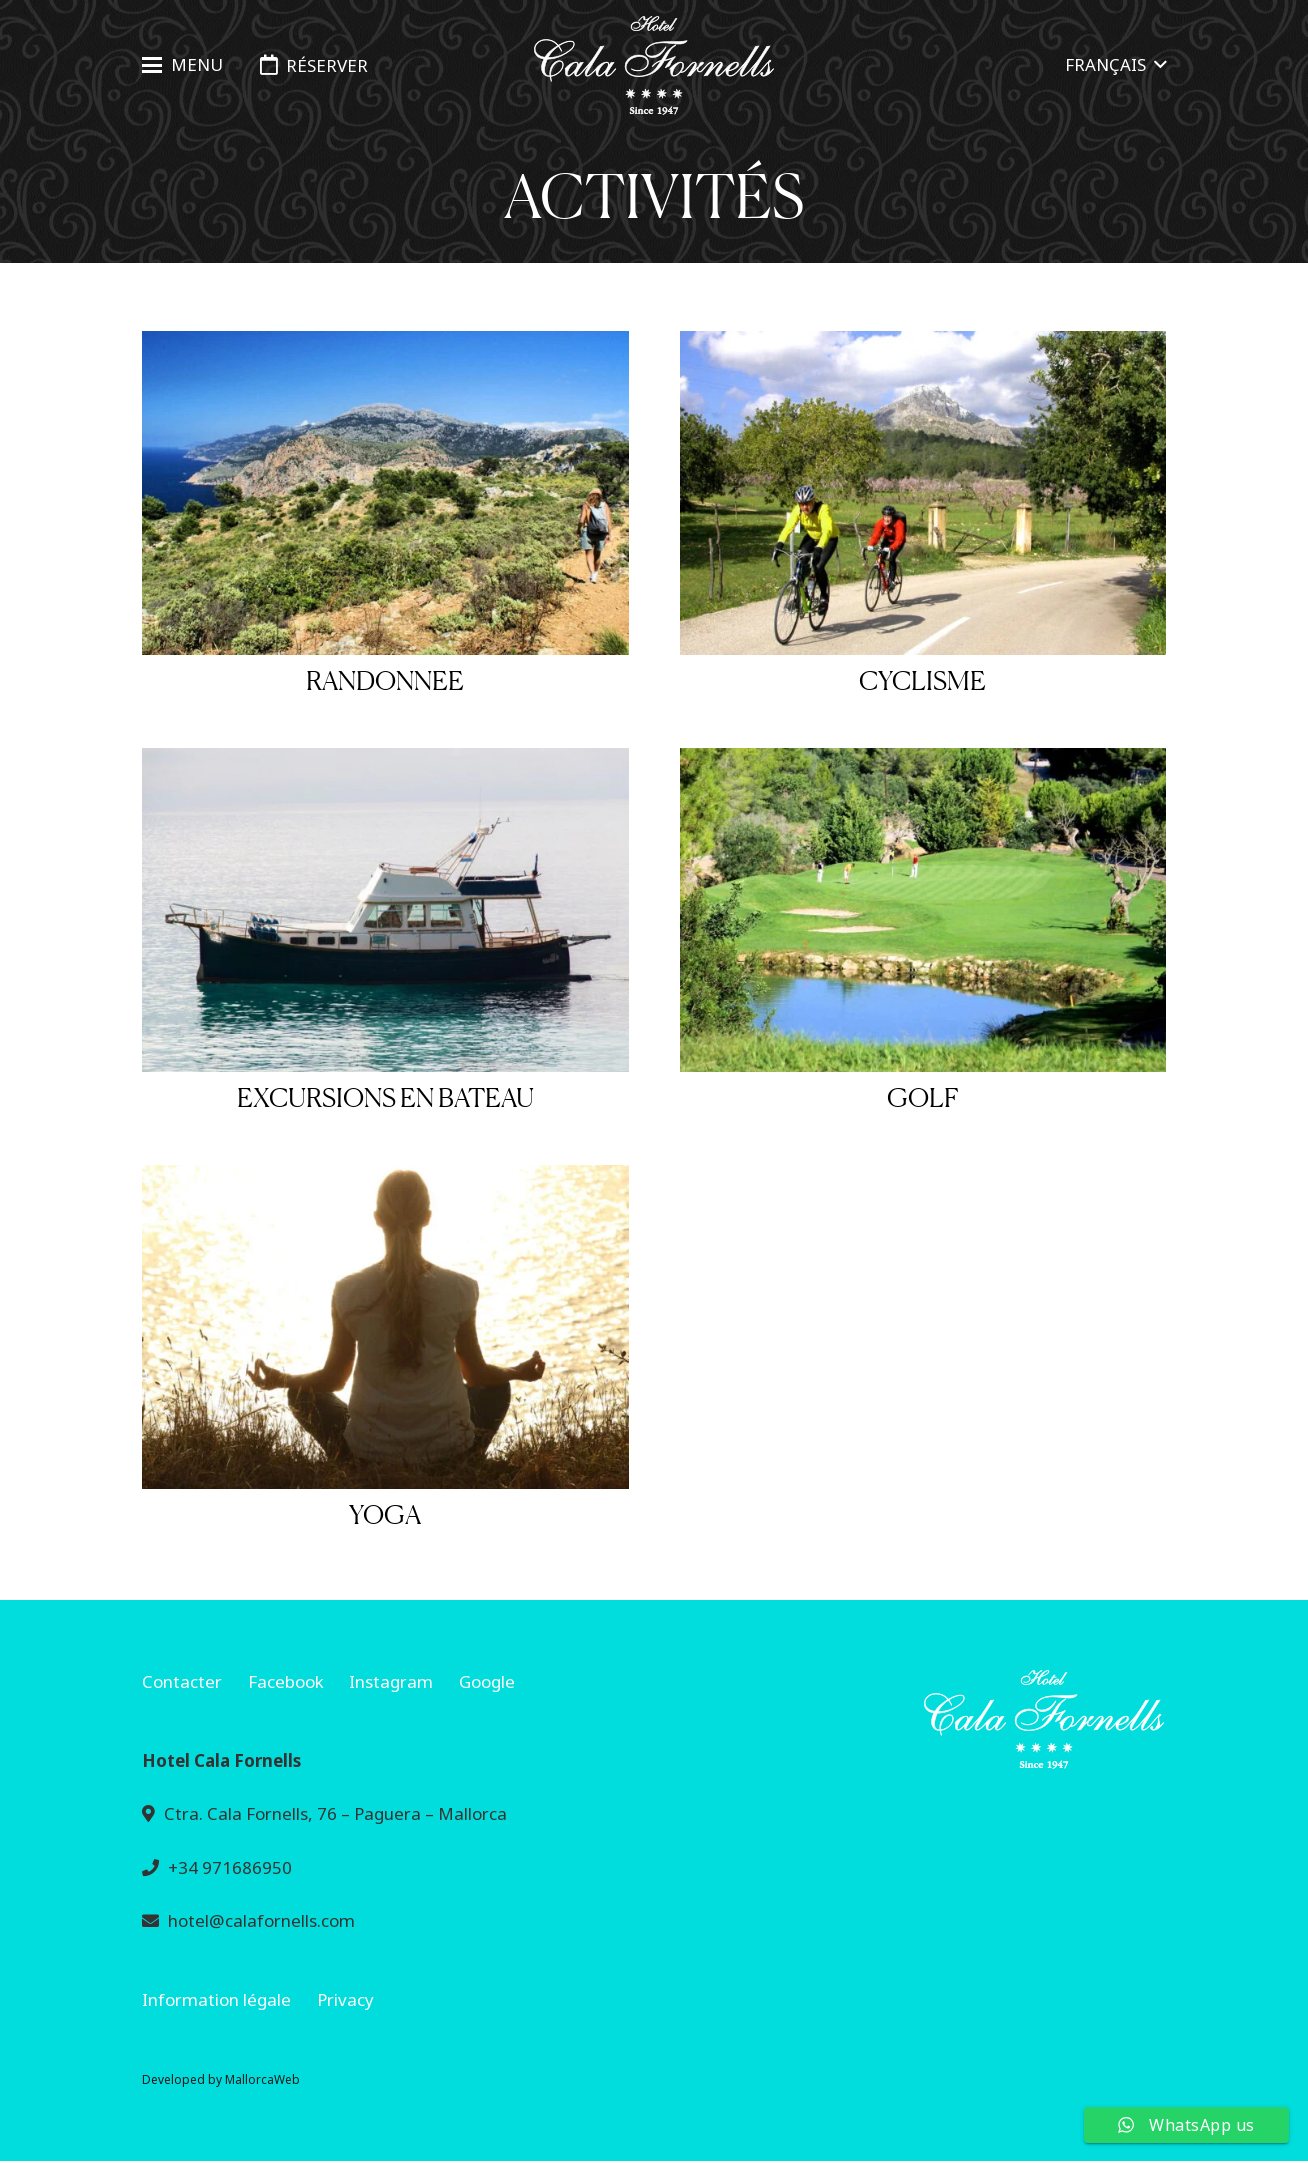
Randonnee (385, 680)
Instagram (391, 1681)
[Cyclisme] (923, 493)
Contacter (182, 1681)
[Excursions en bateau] (385, 910)
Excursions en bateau (385, 1097)
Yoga (385, 1514)
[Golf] (923, 910)
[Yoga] (385, 1327)
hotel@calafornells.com (261, 1920)
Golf (923, 1097)
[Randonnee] (385, 493)
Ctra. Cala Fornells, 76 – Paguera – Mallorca (335, 1813)
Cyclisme (922, 680)
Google (487, 1681)
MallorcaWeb (262, 2079)
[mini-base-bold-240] (923, 1719)
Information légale (216, 1999)
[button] (182, 65)
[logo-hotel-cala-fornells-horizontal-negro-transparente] (654, 65)
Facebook (286, 1681)
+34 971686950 (230, 1867)
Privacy (345, 1999)
